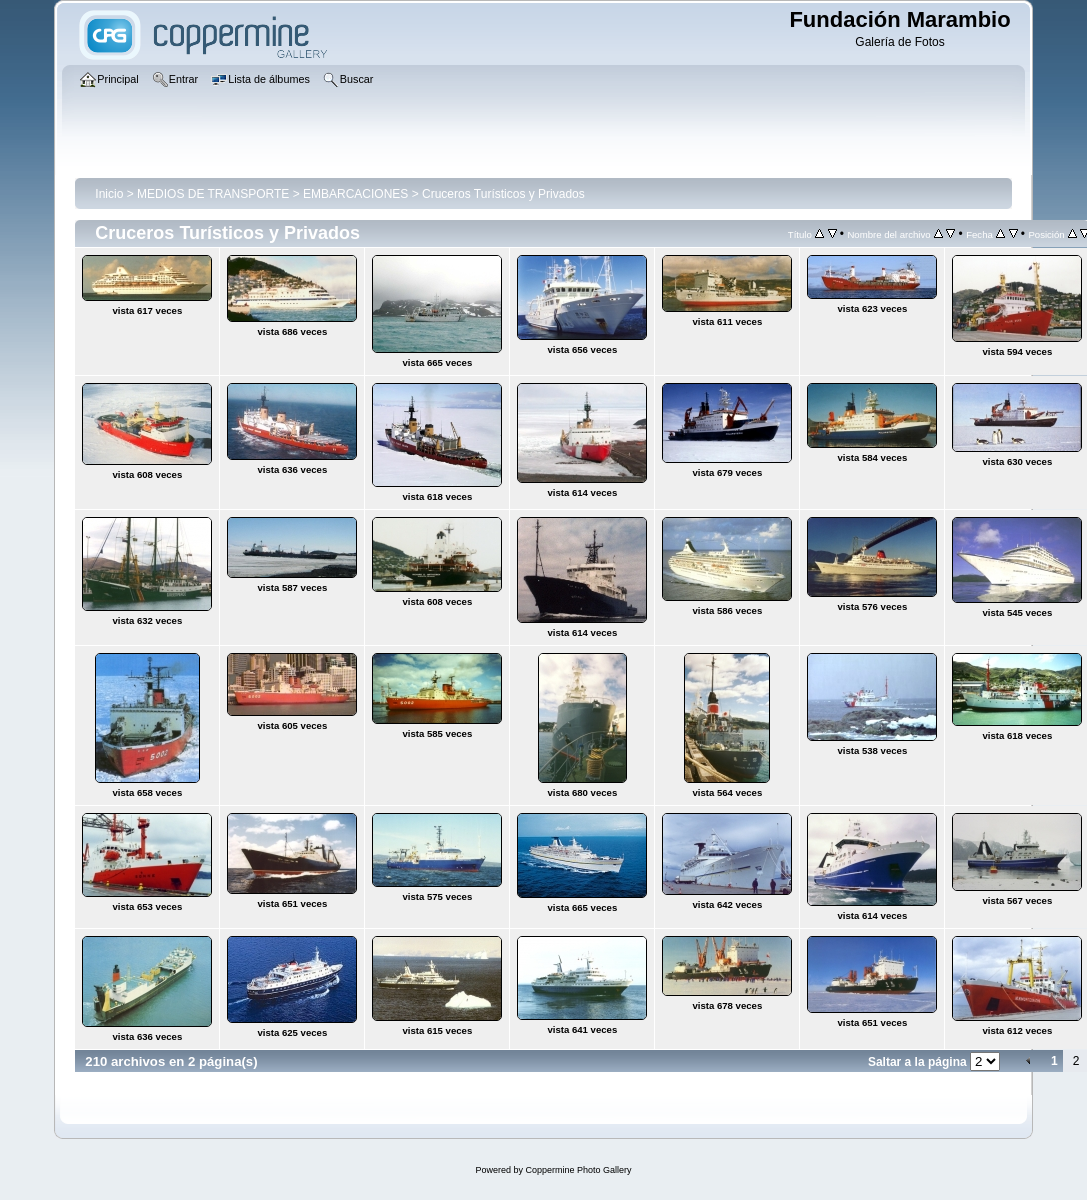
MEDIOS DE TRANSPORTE (213, 194)
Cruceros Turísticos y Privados (503, 194)
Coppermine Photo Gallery (578, 1170)
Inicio (109, 194)
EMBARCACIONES (355, 194)
